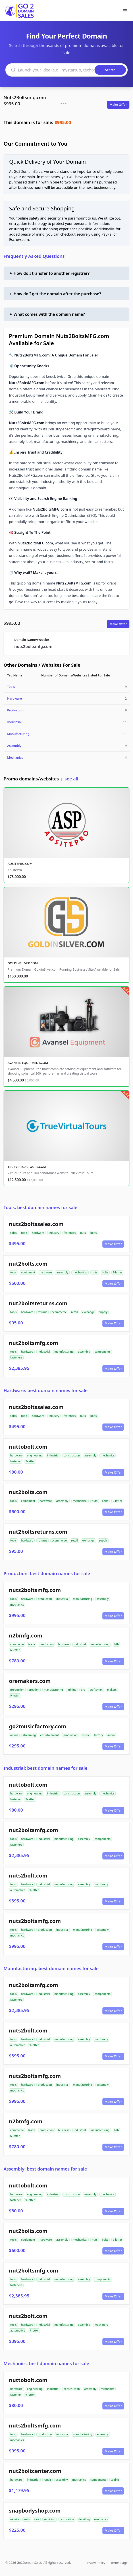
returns (42, 1312)
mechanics (107, 1455)
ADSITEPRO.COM (20, 863)
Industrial (14, 722)
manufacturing (64, 1352)
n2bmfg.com (25, 1635)
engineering (35, 1455)
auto (26, 2519)
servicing (49, 2519)
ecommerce (59, 1312)
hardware (38, 1233)
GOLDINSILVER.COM (23, 963)
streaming (29, 1735)
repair (47, 2480)
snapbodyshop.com (35, 2510)
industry (54, 1233)
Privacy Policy (95, 2563)
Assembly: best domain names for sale (45, 2169)
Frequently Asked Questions (34, 256)
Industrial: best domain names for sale (45, 1768)
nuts (83, 1233)
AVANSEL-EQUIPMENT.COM (28, 1063)
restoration (67, 2519)
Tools (11, 686)
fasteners (70, 1233)
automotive (17, 1890)
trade (31, 1644)
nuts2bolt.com (28, 1875)
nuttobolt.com (28, 1446)
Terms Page (119, 2563)
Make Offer (118, 104)
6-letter (15, 1650)
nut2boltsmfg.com (33, 1342)
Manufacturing (18, 734)
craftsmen (95, 1690)
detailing (84, 2519)
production (45, 1599)
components (102, 1352)
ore (83, 1690)
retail (74, 1312)
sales (13, 1233)
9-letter (117, 1272)
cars (36, 2519)
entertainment (49, 1735)
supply (103, 1312)
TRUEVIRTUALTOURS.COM (27, 1167)
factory (98, 1735)
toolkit (115, 2480)
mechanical (80, 1272)
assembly (62, 1272)
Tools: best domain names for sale (40, 1207)
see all (71, 779)
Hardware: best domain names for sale (45, 1390)
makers (112, 1690)
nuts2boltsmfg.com (33, 646)
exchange (88, 1312)
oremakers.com (30, 1680)
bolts (93, 1233)
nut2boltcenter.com (35, 2470)
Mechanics (15, 757)
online (14, 1735)
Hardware (14, 698)
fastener (15, 1461)
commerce (17, 1644)
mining (71, 1690)
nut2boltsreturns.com (38, 1303)
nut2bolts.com (28, 1263)
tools (24, 1233)
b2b (116, 1644)
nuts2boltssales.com (36, 1224)
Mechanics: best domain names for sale (46, 2363)
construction (72, 1455)
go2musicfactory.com (37, 1726)
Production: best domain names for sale (47, 1573)
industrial (44, 1352)
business (63, 1644)
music (85, 1735)
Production (15, 710)
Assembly (14, 745)
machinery (101, 1884)
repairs (14, 2519)
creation (34, 1690)
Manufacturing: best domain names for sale (51, 1968)
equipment (28, 1272)
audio (110, 1735)
